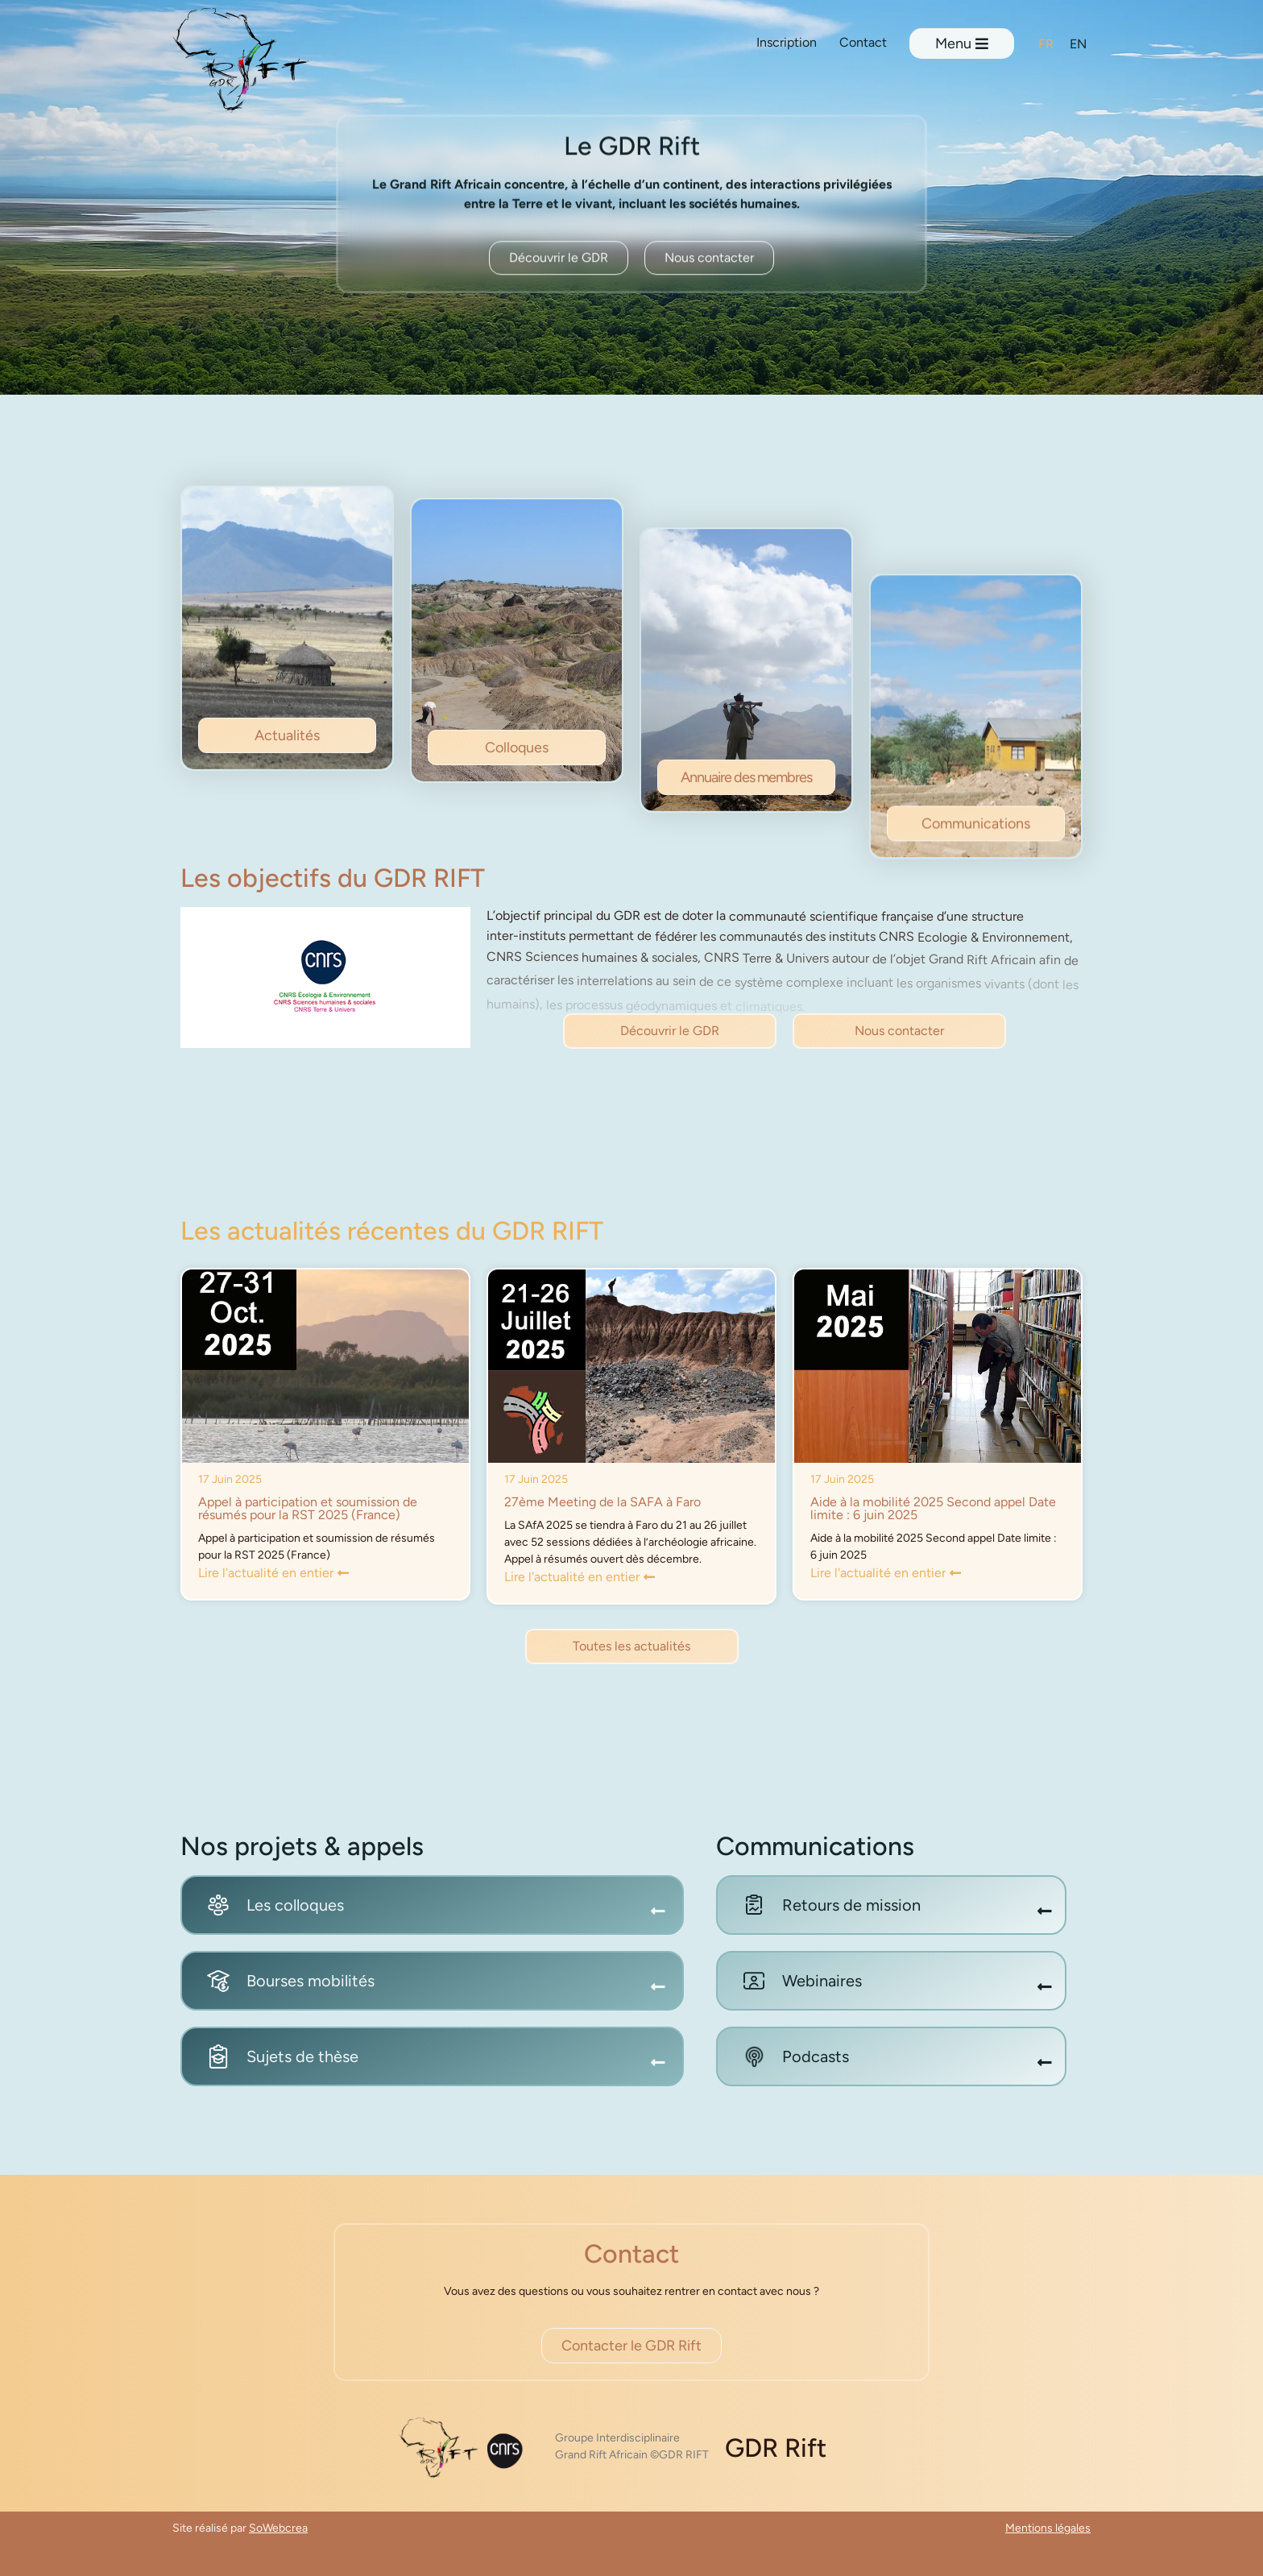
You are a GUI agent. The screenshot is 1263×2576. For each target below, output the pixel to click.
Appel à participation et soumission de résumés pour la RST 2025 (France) (307, 1508)
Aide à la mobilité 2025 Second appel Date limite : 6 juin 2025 (933, 1508)
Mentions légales (1048, 2528)
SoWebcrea (278, 2528)
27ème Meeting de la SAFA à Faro (602, 1502)
